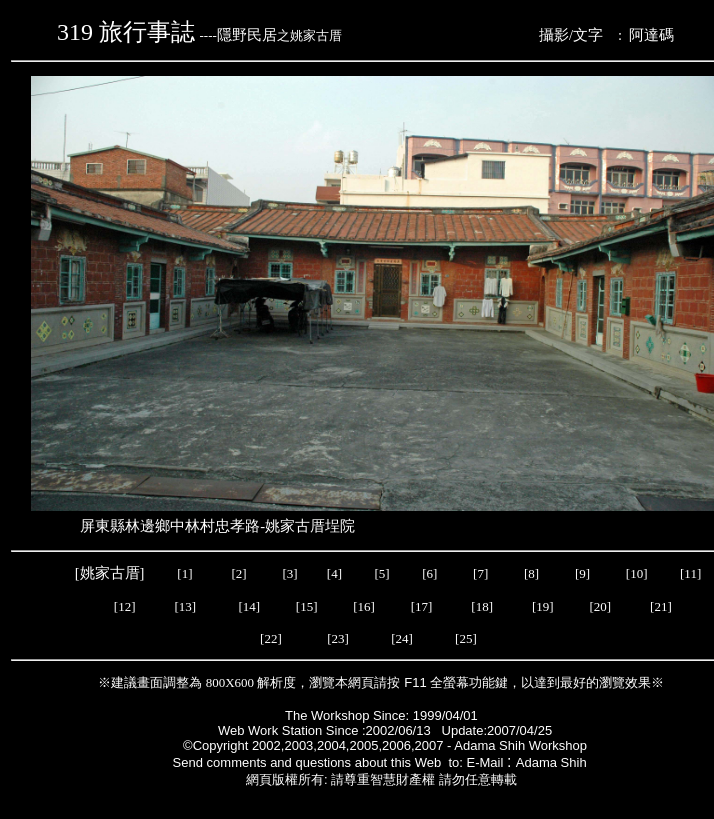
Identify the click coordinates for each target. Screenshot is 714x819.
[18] (482, 606)
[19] (543, 606)
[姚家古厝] (111, 573)
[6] (428, 573)
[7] (480, 573)
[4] (333, 573)
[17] (422, 606)
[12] (125, 606)
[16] (364, 606)
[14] (249, 606)
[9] (584, 573)
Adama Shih (553, 762)
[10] (637, 573)
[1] (184, 573)
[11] (692, 573)
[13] (185, 606)
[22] (272, 638)
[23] (338, 638)
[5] (382, 573)
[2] (239, 573)
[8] (531, 573)
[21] (662, 606)
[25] (467, 638)
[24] (403, 638)
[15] (305, 606)
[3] (289, 573)
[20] (601, 606)
